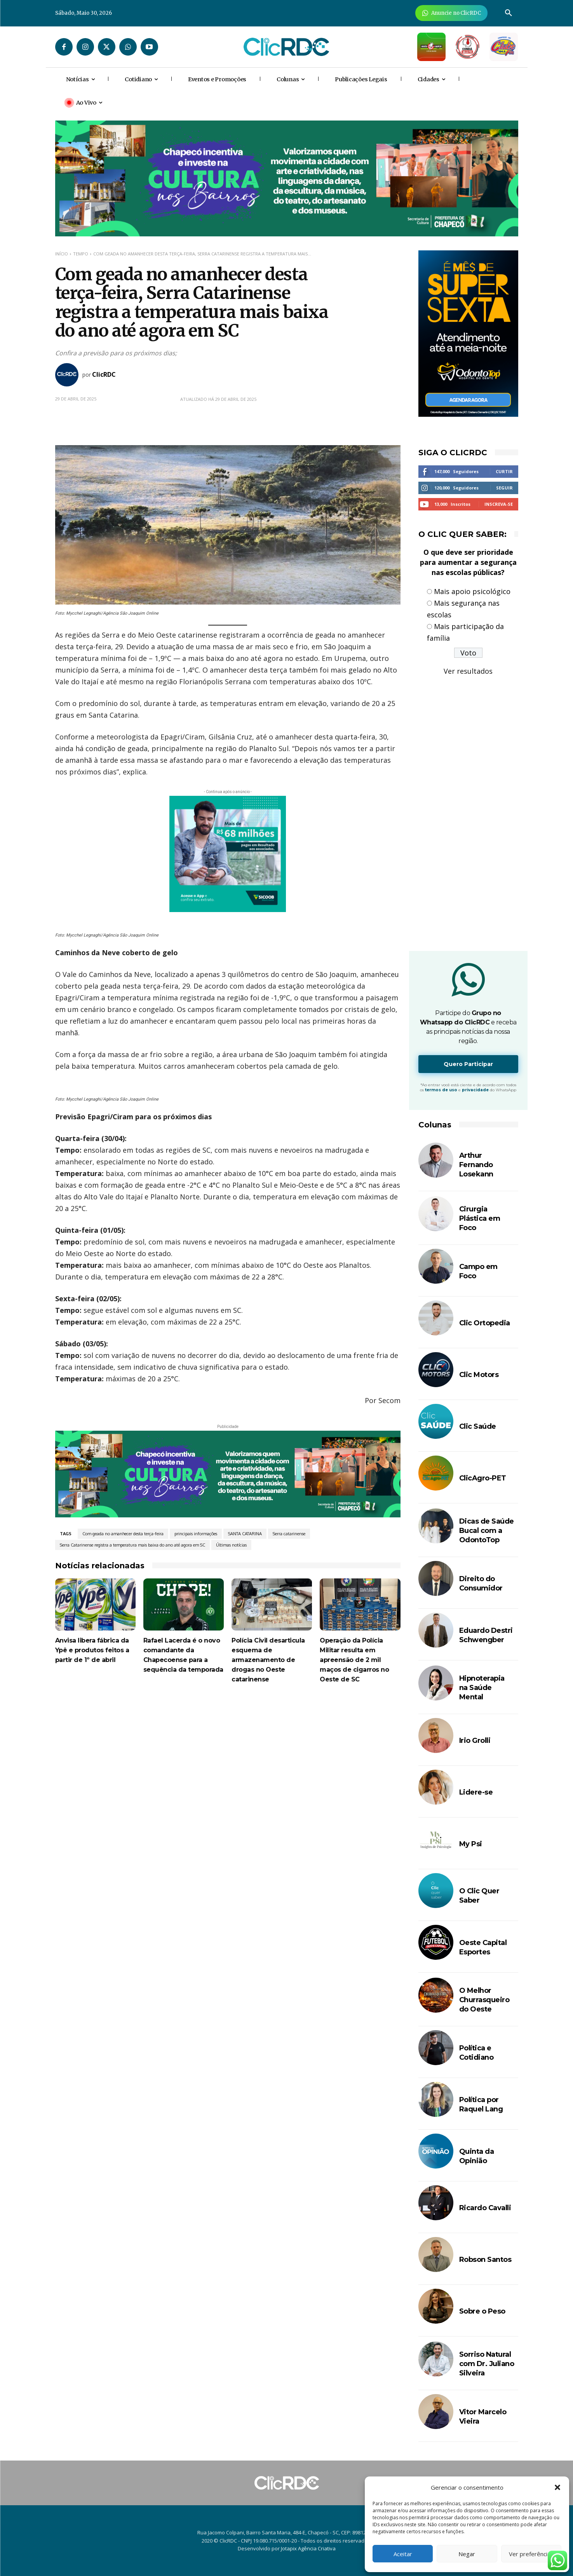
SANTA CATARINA (245, 1533)
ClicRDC (104, 374)
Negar (466, 2554)
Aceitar (403, 2554)
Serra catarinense (289, 1533)
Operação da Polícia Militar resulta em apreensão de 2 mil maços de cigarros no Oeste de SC (354, 1660)
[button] (557, 2487)
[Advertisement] (228, 1759)
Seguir (504, 488)
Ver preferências (531, 2554)
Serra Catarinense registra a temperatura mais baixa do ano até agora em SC (132, 1545)
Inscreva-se (498, 504)
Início (61, 254)
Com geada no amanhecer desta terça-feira (123, 1533)
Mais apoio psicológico (472, 591)
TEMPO (80, 254)
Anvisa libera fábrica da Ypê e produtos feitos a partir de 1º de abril (92, 1650)
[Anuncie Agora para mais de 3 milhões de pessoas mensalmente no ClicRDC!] (451, 13)
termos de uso (441, 1089)
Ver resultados (468, 671)
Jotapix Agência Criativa (308, 2548)
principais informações (195, 1533)
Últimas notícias (231, 1545)
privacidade (475, 1089)
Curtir (504, 471)
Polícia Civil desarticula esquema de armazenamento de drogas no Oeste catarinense (268, 1660)
